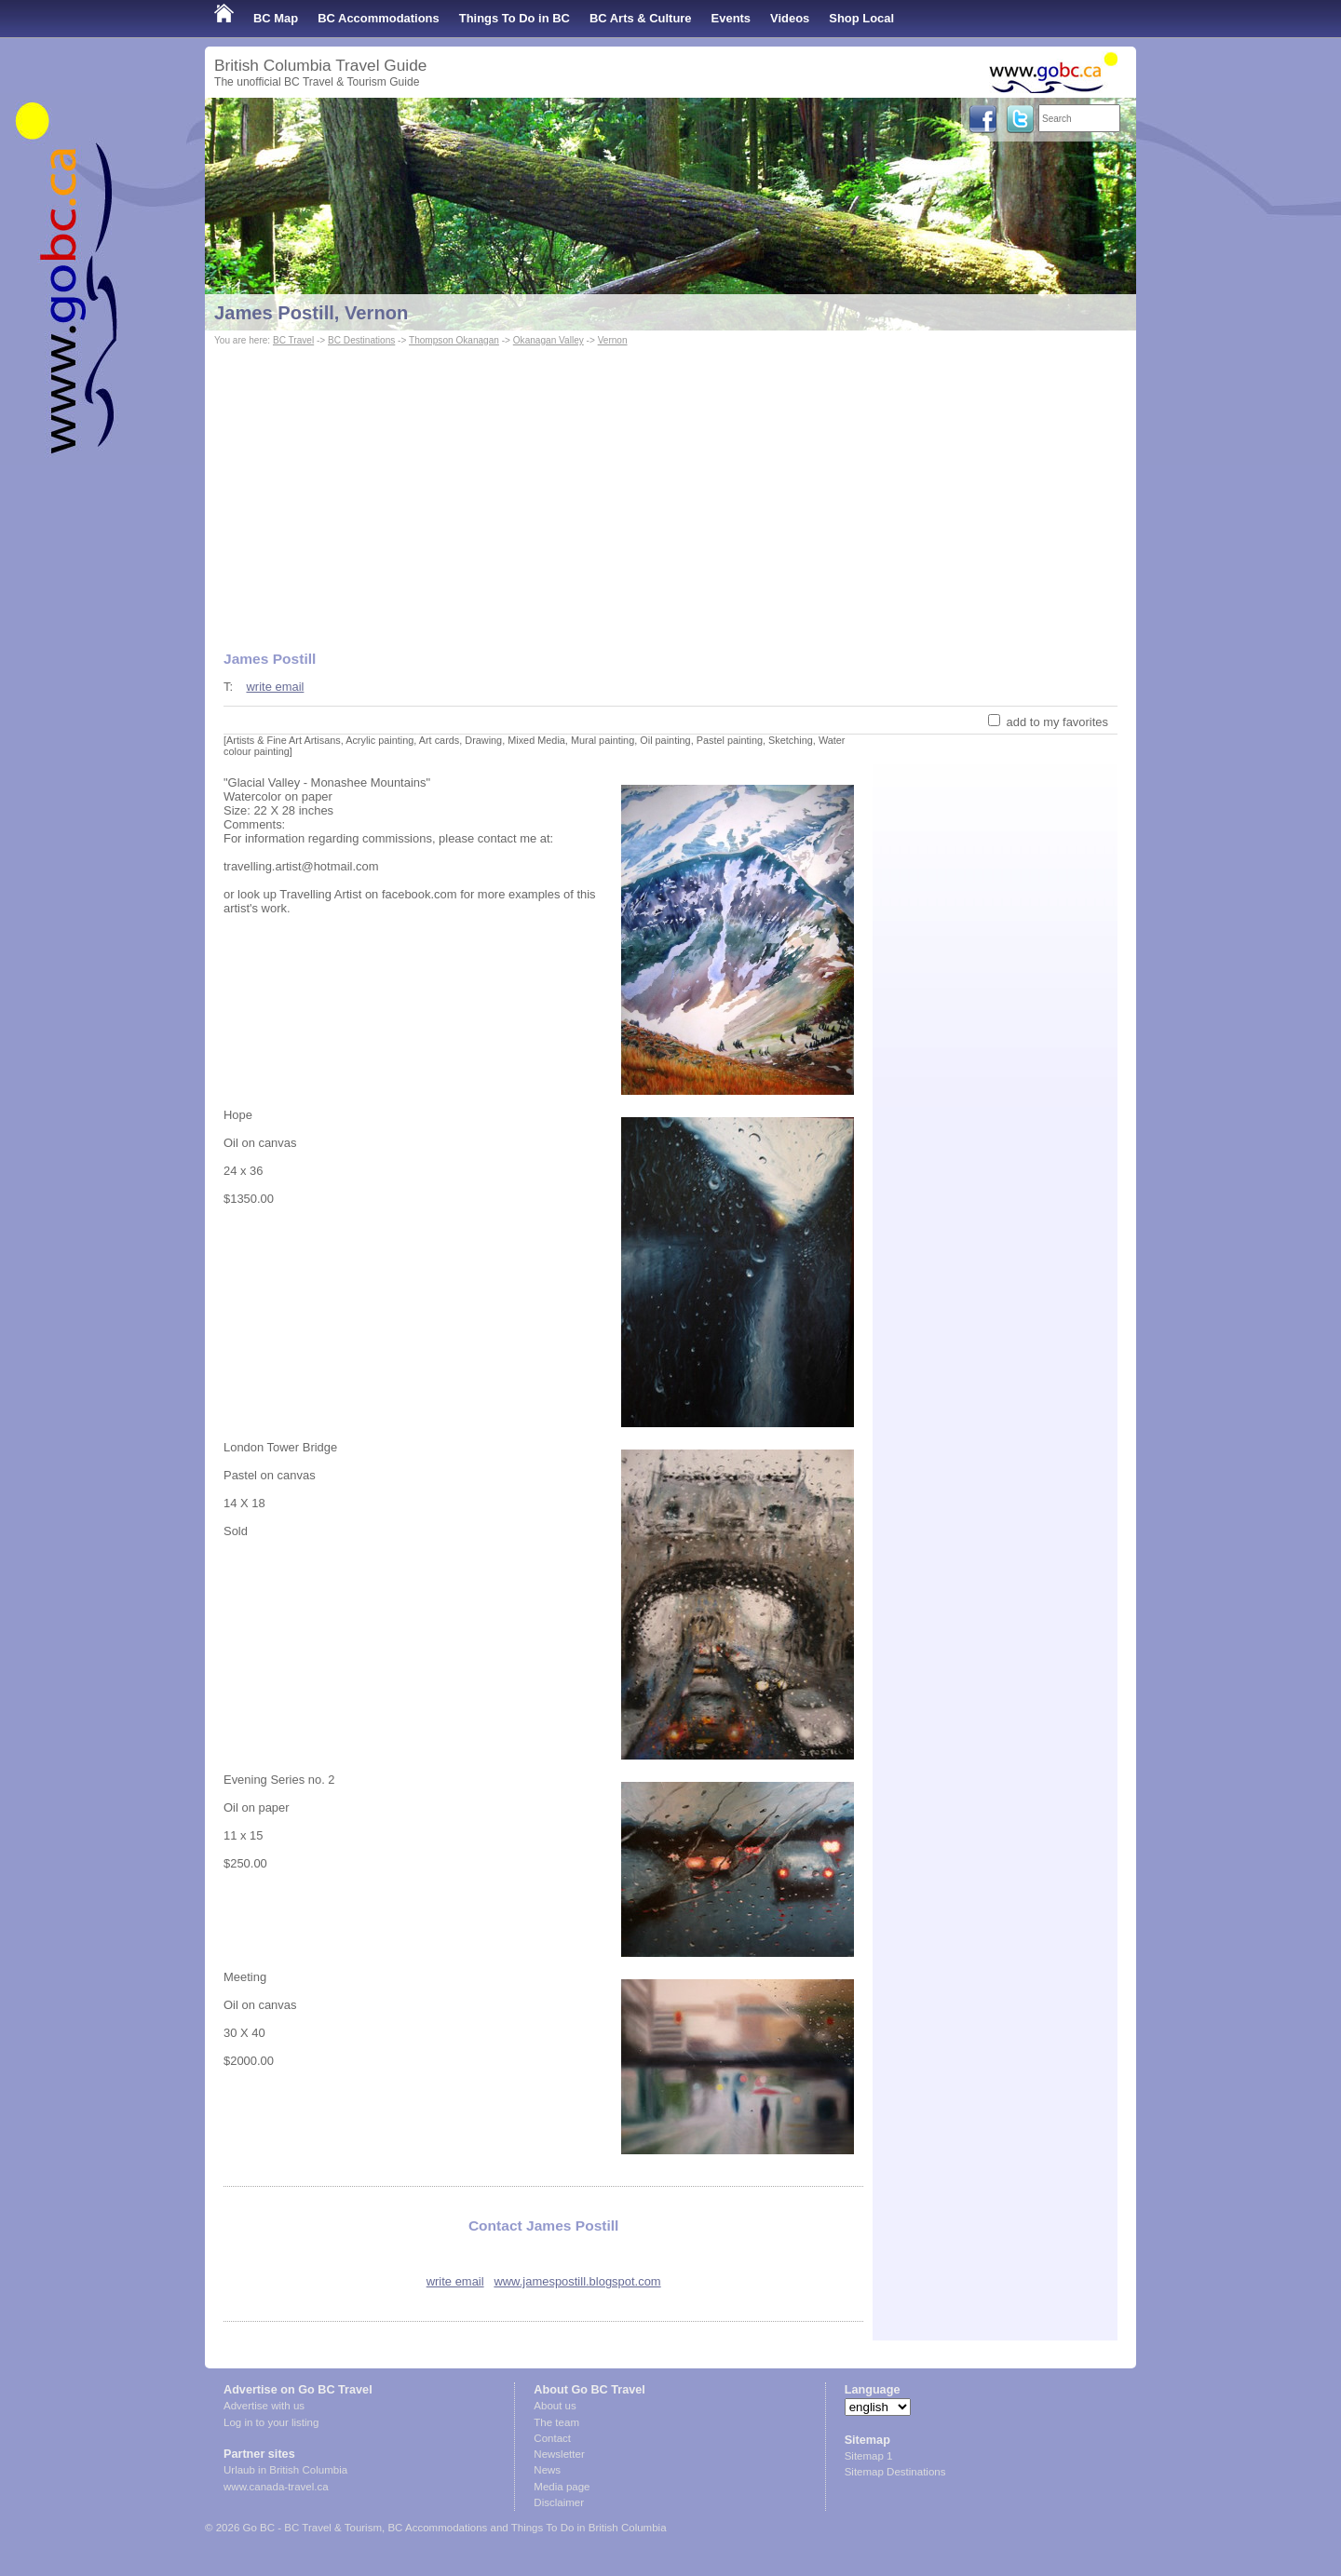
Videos (789, 18)
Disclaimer (559, 2502)
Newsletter (559, 2454)
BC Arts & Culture (640, 18)
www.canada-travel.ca (276, 2486)
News (547, 2469)
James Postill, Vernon (311, 313)
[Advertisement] (670, 489)
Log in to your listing (271, 2422)
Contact (552, 2438)
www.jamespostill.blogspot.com (577, 2281)
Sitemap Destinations (895, 2471)
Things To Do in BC (514, 18)
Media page (561, 2486)
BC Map (275, 18)
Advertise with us (264, 2405)
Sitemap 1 (869, 2455)
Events (731, 18)
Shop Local (861, 18)
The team (556, 2422)
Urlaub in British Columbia (285, 2469)
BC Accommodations (379, 18)
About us (555, 2405)
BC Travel (293, 340)
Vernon (613, 340)
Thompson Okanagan (454, 340)
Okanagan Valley (548, 340)
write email (275, 687)
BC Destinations (361, 340)
